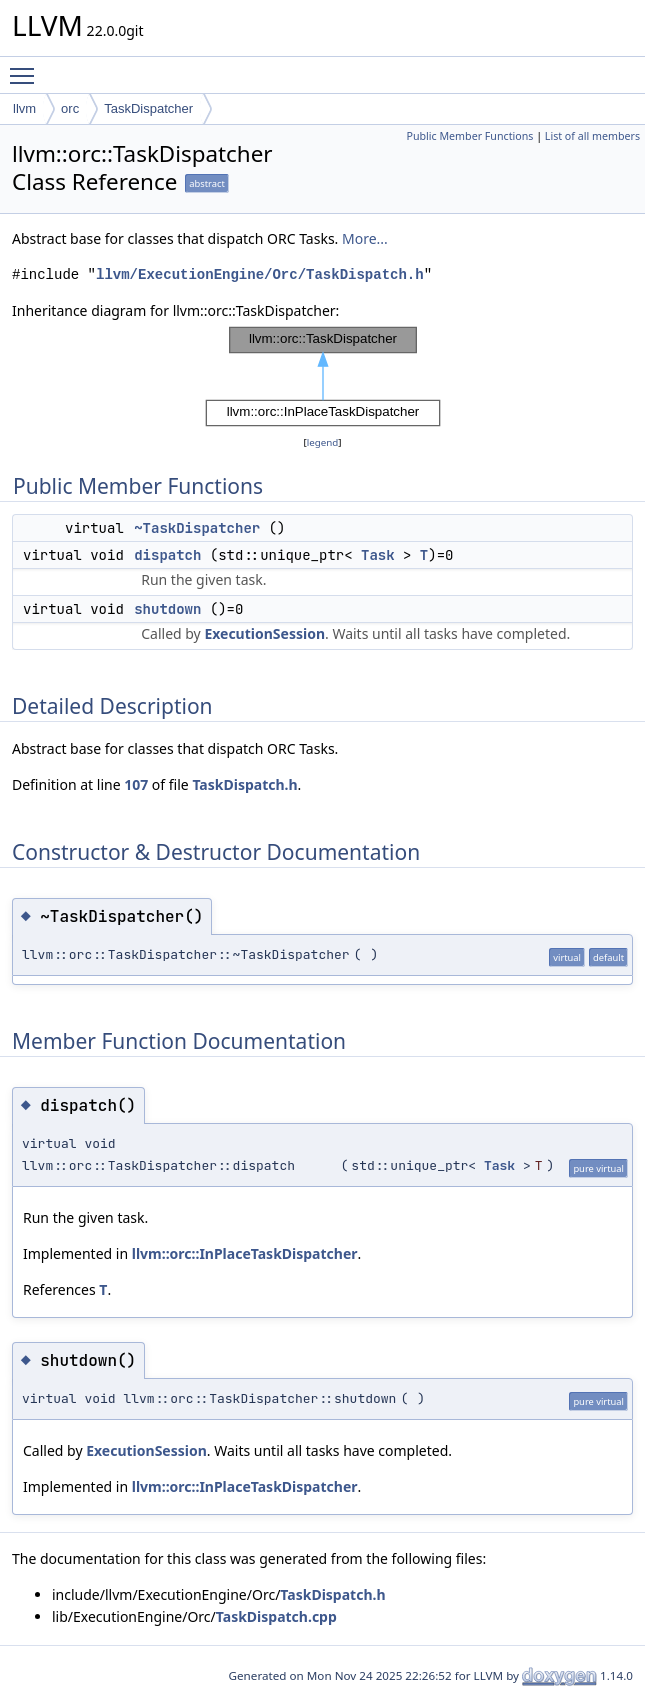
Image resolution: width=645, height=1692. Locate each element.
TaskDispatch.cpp (276, 1616)
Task (378, 555)
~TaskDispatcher (197, 528)
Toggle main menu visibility (27, 67)
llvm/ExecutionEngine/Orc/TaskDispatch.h (260, 274)
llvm (24, 108)
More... (365, 238)
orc (70, 108)
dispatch (167, 555)
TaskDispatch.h (244, 784)
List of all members (592, 136)
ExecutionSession (264, 633)
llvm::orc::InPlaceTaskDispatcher (245, 1253)
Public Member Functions (469, 136)
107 (136, 784)
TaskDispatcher (148, 108)
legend (323, 442)
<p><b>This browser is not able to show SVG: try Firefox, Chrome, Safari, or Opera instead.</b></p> (323, 377)
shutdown (167, 609)
